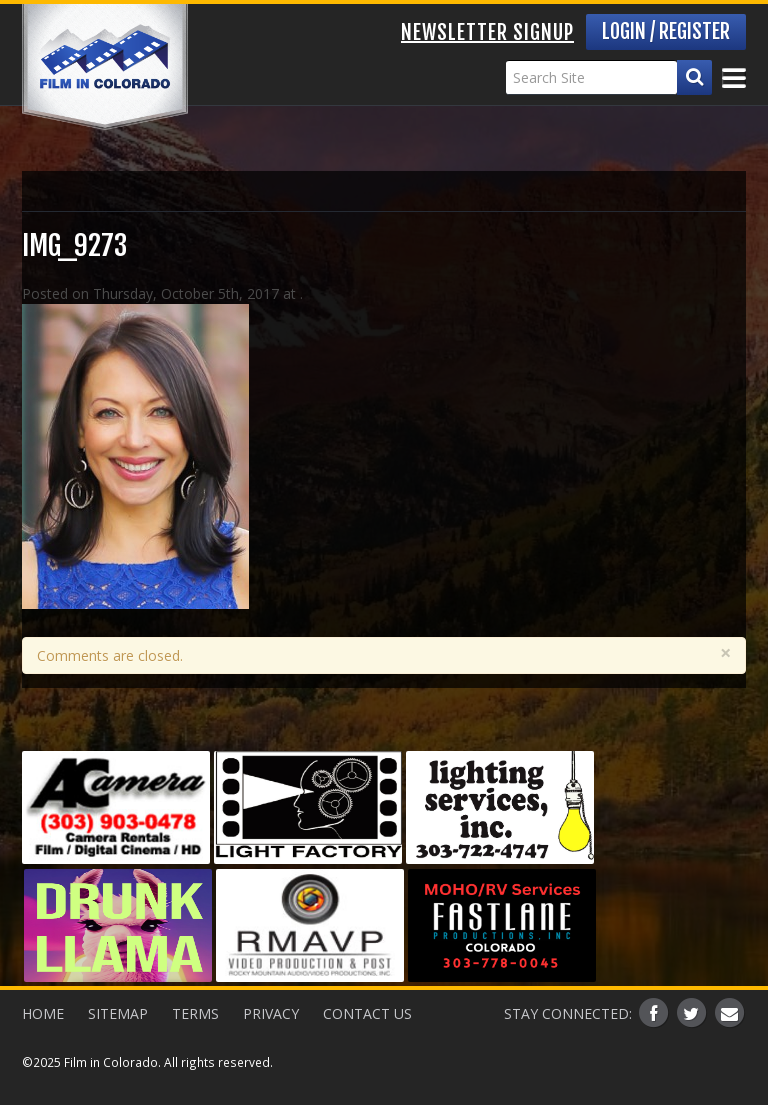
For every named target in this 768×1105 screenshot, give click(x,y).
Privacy (271, 1013)
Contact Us (367, 1013)
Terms (195, 1013)
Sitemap (118, 1013)
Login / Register (666, 31)
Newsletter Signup (487, 32)
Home (43, 1013)
